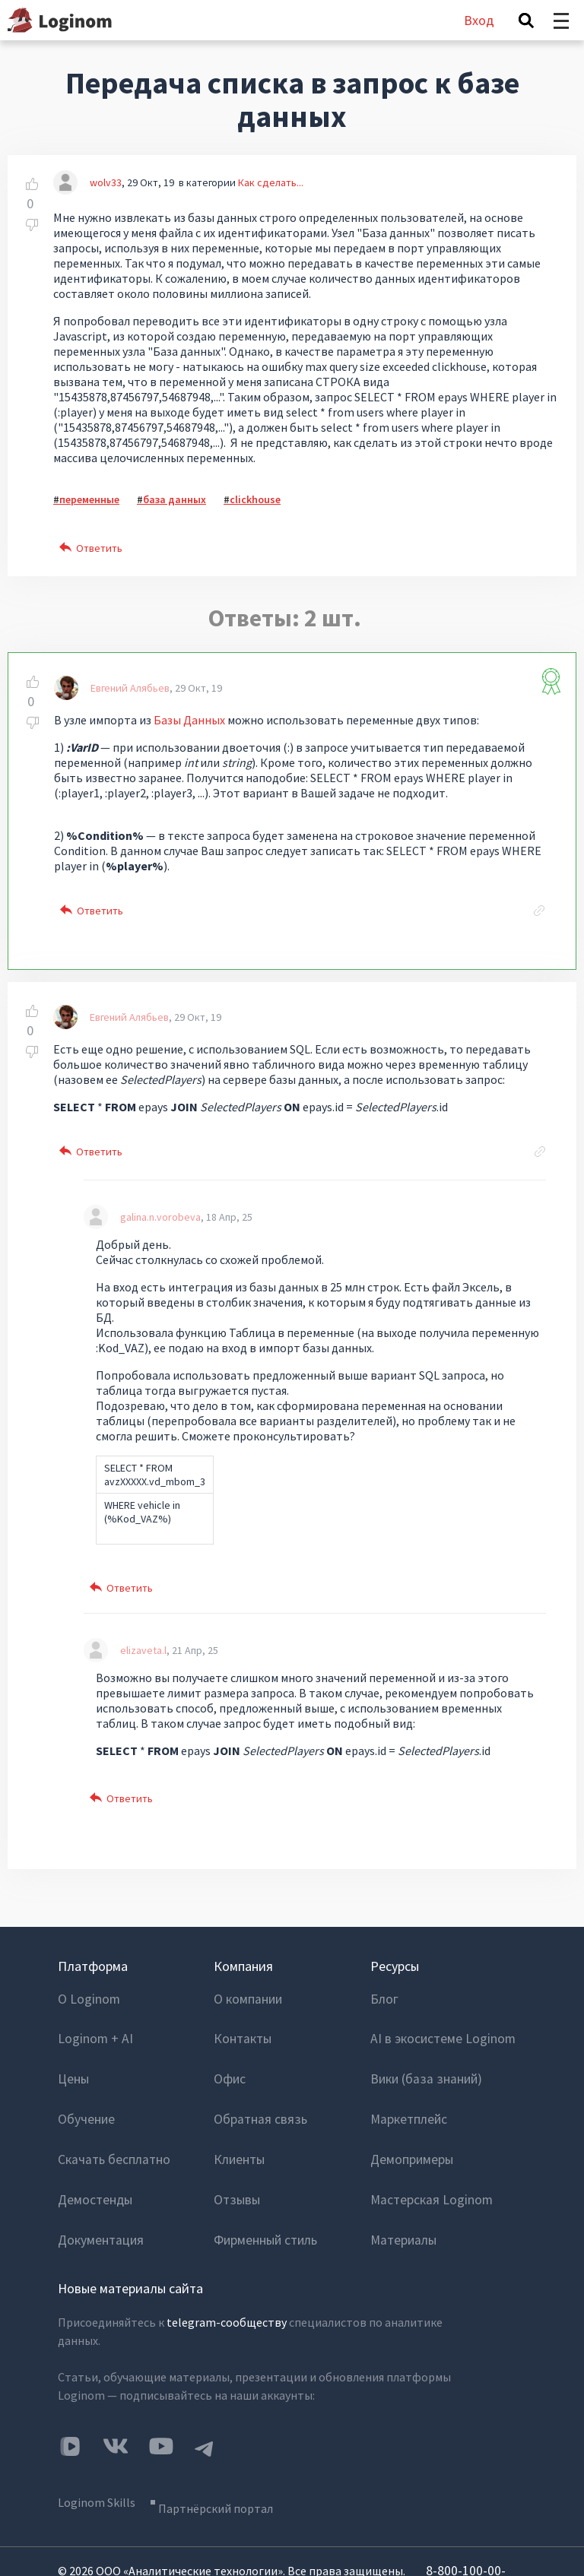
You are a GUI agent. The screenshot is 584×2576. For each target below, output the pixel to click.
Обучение (84, 2089)
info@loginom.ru (133, 2512)
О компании (246, 1998)
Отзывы (236, 2150)
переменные (89, 499)
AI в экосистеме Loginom (437, 2028)
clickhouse (255, 499)
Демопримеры (409, 2120)
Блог (383, 1998)
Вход (479, 20)
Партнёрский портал (227, 2435)
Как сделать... (270, 182)
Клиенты (238, 2120)
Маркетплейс (406, 2089)
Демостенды (92, 2150)
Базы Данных (189, 719)
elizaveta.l (143, 1650)
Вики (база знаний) (422, 2059)
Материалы (401, 2180)
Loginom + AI (92, 2028)
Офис (228, 2059)
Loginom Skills (96, 2435)
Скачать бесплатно (110, 2120)
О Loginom (87, 1998)
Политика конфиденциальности (302, 2539)
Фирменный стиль (263, 2180)
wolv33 (106, 182)
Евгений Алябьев (130, 688)
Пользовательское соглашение (132, 2539)
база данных (174, 499)
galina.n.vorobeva (160, 1217)
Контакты (241, 2028)
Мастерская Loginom (426, 2150)
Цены (72, 2059)
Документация (98, 2180)
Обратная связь (256, 2089)
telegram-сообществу (227, 2261)
